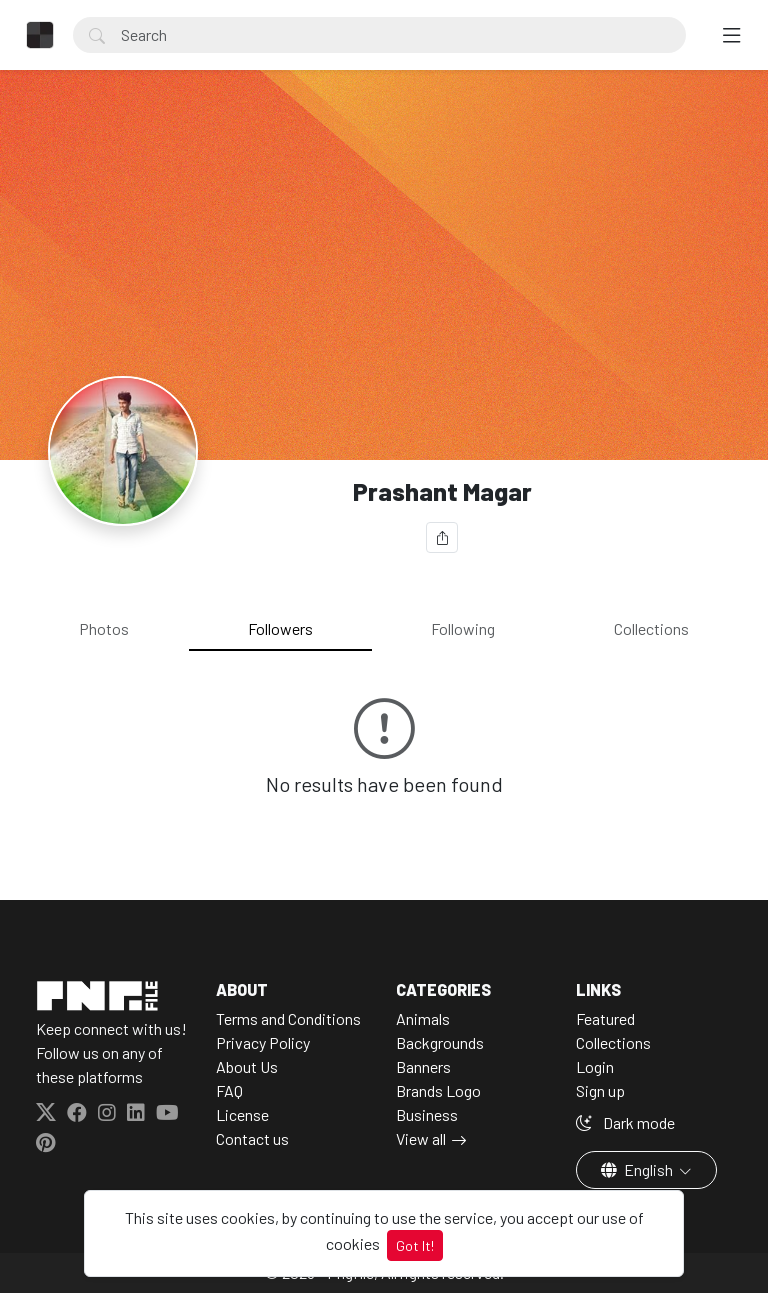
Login (595, 1066)
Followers (280, 628)
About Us (247, 1066)
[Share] (442, 537)
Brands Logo (438, 1090)
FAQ (229, 1090)
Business (427, 1114)
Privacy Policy (263, 1042)
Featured (605, 1018)
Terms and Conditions (288, 1018)
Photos (104, 628)
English (638, 1169)
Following (463, 628)
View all (421, 1138)
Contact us (252, 1138)
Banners (423, 1066)
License (242, 1114)
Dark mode (625, 1122)
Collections (651, 628)
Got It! (415, 1245)
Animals (423, 1018)
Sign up (600, 1090)
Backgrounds (440, 1042)
